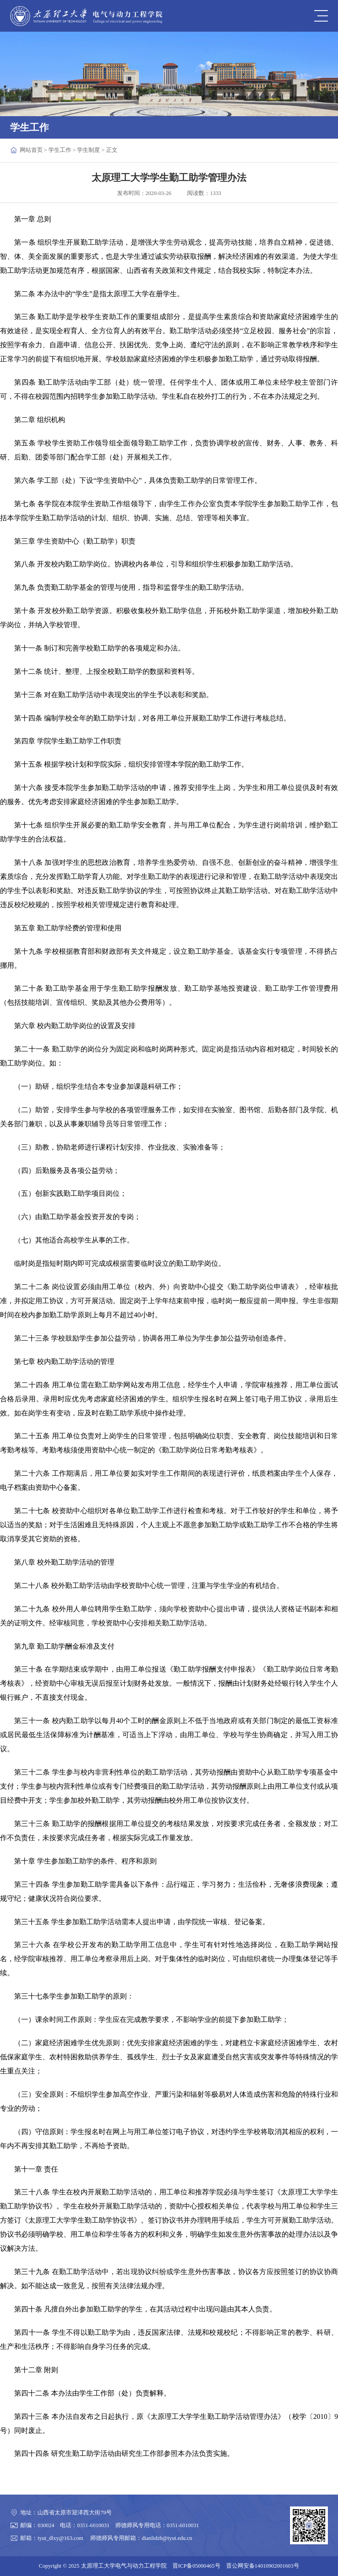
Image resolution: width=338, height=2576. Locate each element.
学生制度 (88, 150)
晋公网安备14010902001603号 (262, 2566)
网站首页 (31, 150)
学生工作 (59, 150)
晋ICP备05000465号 (196, 2566)
